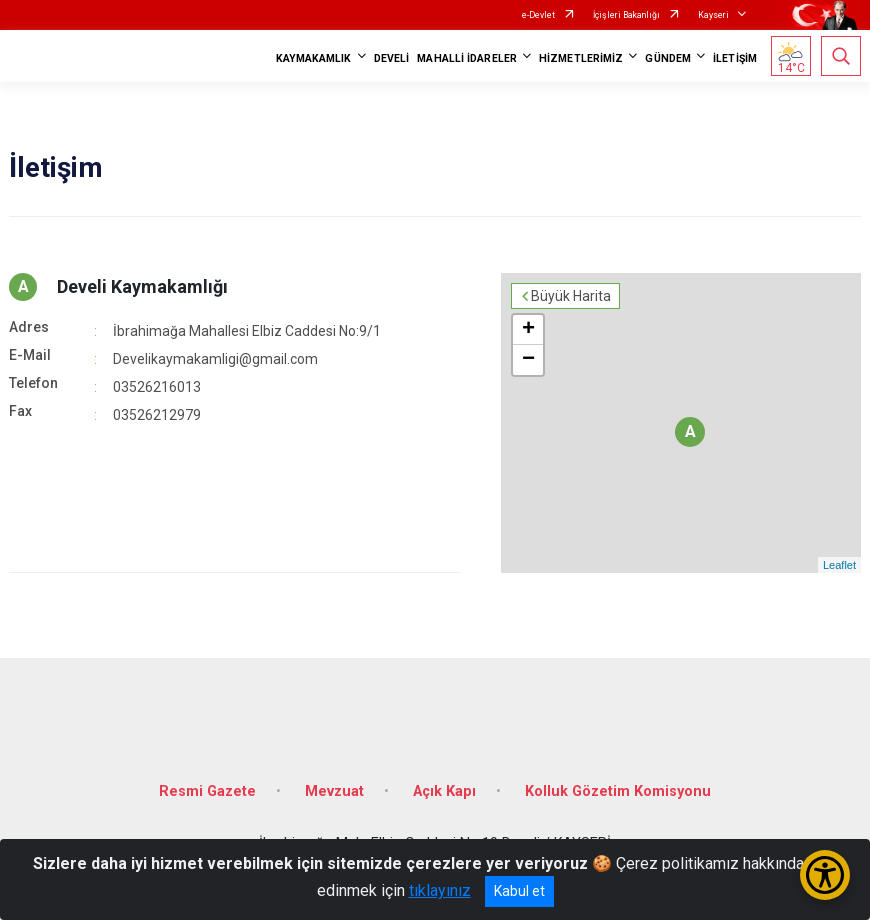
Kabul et (519, 891)
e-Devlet (538, 15)
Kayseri (713, 15)
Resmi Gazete (207, 791)
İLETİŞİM (735, 58)
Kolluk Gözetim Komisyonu (618, 791)
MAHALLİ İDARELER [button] (467, 58)
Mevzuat (334, 791)
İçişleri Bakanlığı (626, 15)
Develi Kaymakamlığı (142, 286)
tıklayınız (440, 890)
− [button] (528, 360)
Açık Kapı (444, 791)
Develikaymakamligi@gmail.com (215, 359)
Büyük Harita (571, 296)
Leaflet (839, 565)
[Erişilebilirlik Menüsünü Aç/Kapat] (825, 875)
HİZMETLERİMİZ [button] (581, 58)
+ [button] (528, 330)
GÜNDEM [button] (668, 58)
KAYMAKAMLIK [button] (314, 58)
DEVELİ (392, 58)
